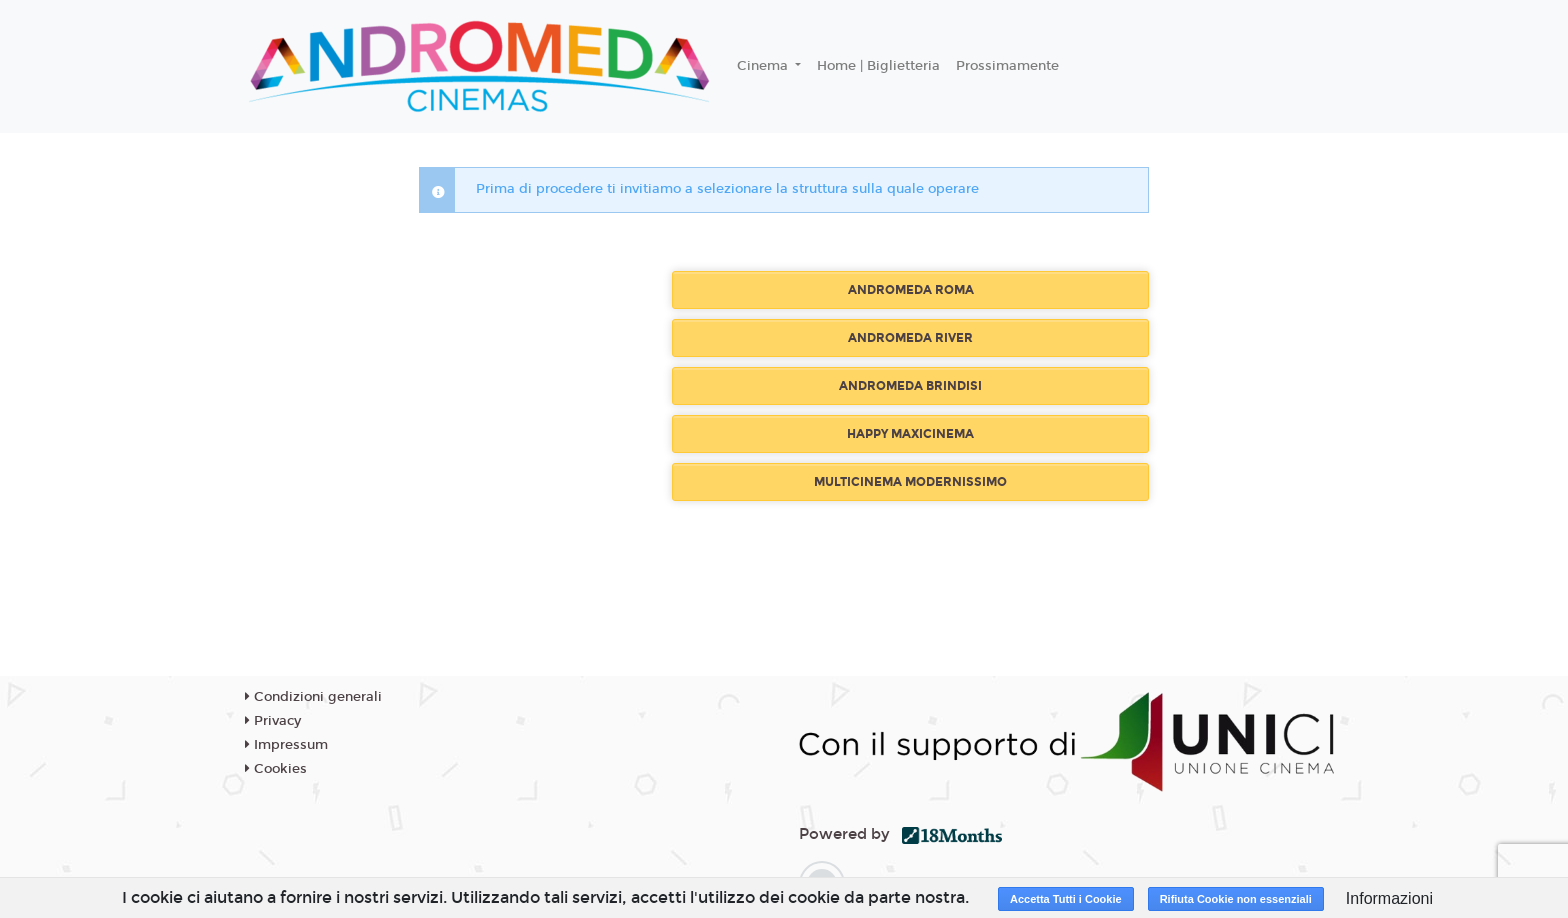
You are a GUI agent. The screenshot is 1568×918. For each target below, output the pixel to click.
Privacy (273, 721)
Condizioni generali (313, 697)
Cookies (276, 769)
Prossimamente (1007, 66)
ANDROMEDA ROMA (911, 290)
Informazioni (1389, 898)
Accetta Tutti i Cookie (1066, 899)
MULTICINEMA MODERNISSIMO (910, 482)
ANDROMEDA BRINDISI (910, 386)
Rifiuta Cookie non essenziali (1236, 899)
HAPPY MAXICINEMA (910, 434)
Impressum (286, 745)
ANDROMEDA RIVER (910, 338)
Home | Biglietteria (878, 66)
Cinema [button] (764, 66)
